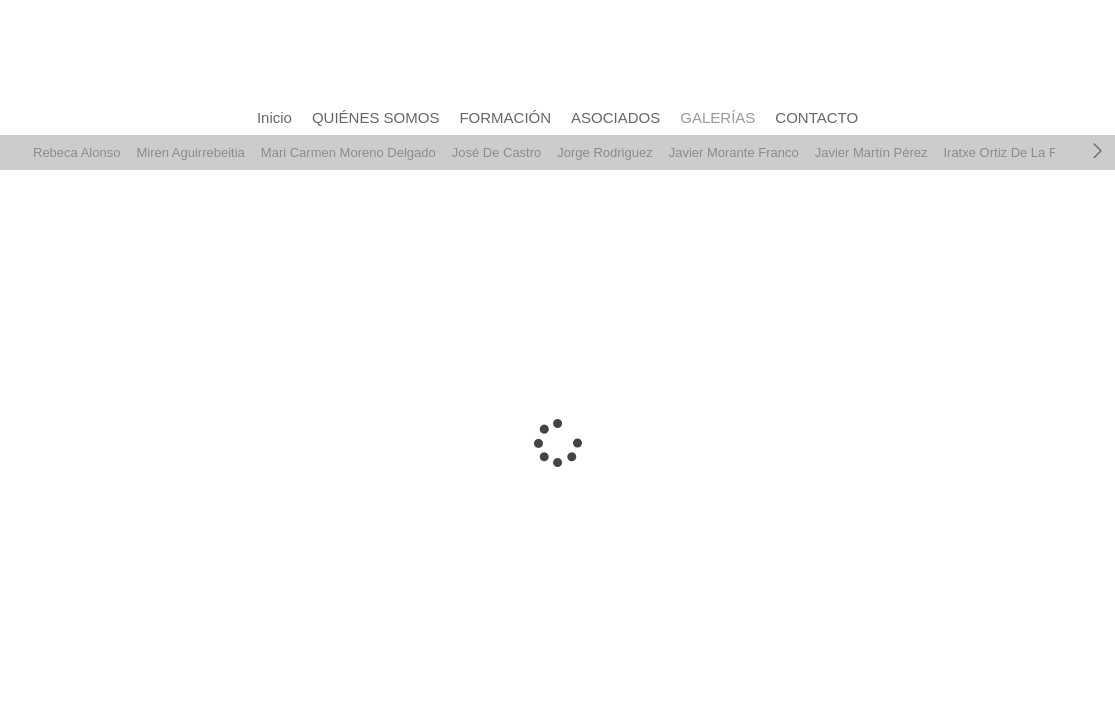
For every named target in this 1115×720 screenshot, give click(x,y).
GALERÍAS (717, 117)
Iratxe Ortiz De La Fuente (1016, 152)
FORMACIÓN (505, 117)
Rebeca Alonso (76, 152)
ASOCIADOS (615, 117)
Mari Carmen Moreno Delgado (348, 152)
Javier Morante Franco (734, 152)
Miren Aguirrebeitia (190, 152)
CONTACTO (816, 117)
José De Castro (497, 152)
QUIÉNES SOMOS (376, 117)
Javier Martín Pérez (871, 152)
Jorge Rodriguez (604, 152)
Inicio (274, 117)
